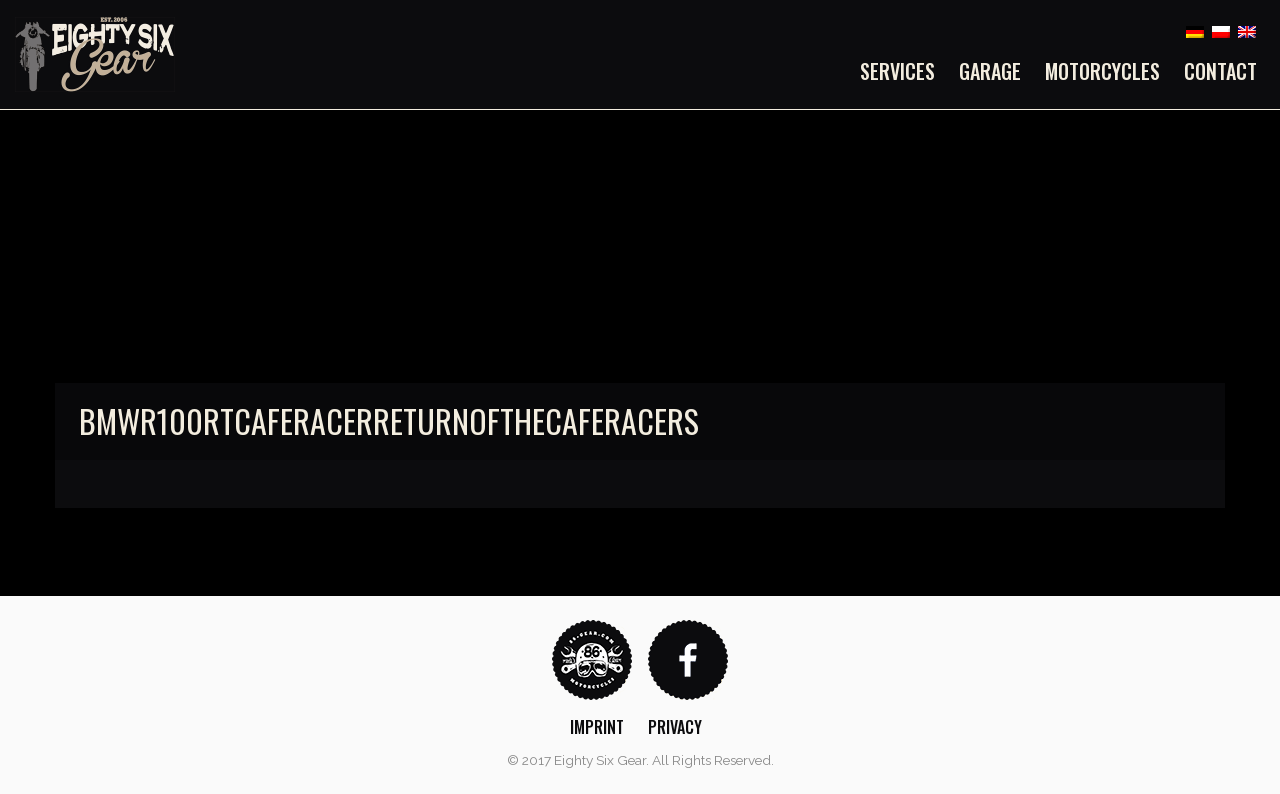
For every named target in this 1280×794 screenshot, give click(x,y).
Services (897, 71)
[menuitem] (903, 71)
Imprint (597, 727)
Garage (990, 71)
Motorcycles (1102, 71)
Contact (1220, 71)
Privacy (675, 727)
